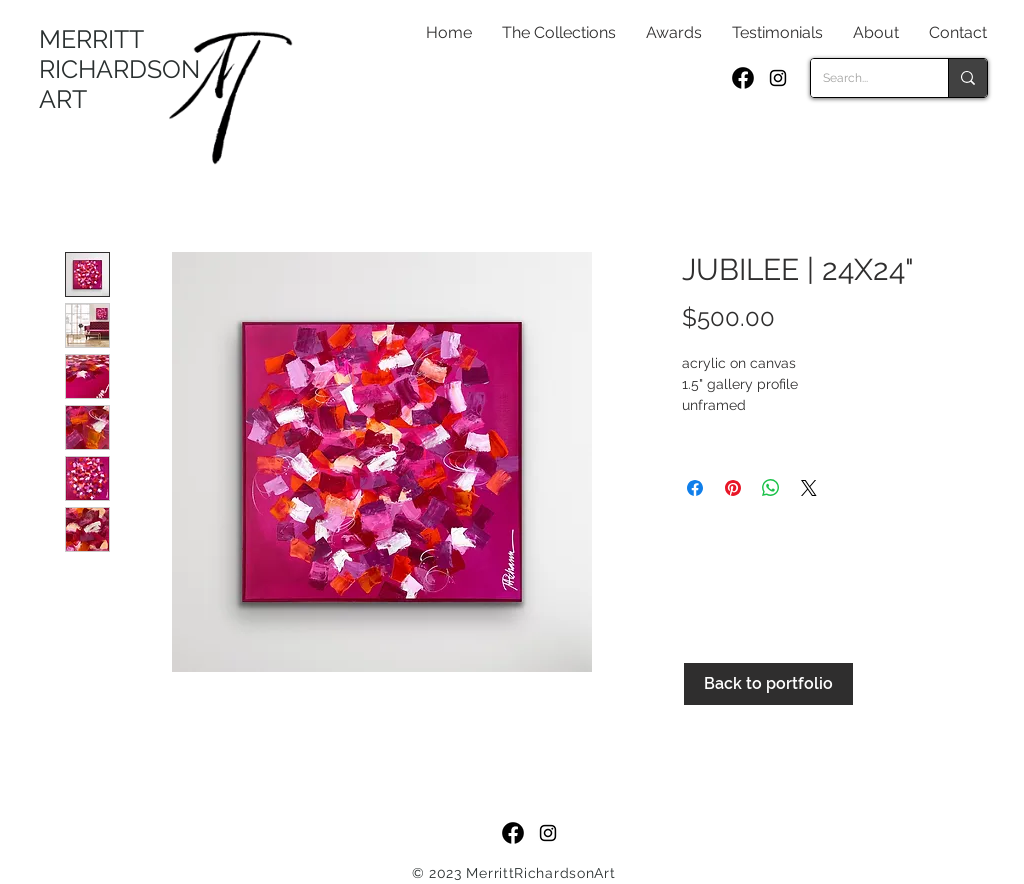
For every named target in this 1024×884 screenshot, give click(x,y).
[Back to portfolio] (768, 684)
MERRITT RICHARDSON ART (119, 69)
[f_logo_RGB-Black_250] (743, 78)
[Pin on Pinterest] (733, 488)
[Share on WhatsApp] (771, 488)
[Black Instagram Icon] (778, 78)
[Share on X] (809, 488)
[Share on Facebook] (695, 488)
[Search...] (864, 78)
